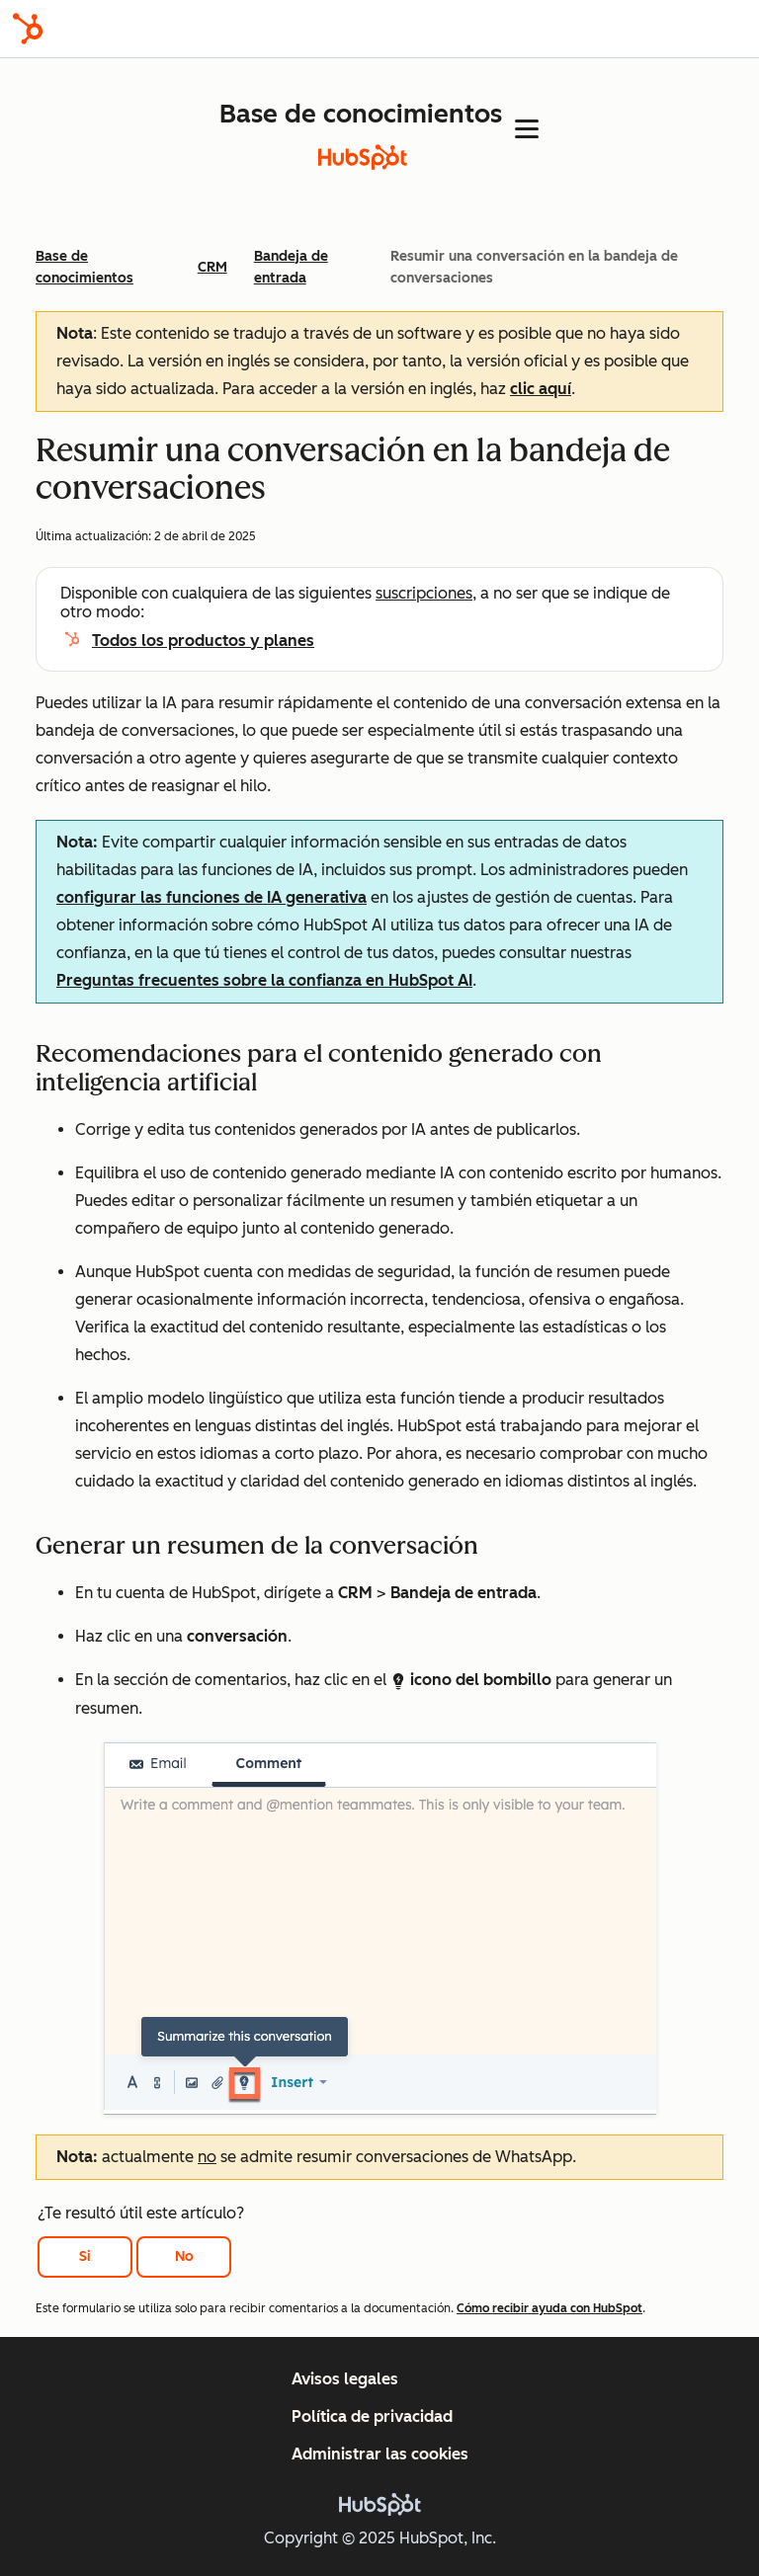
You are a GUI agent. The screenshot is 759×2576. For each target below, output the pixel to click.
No (184, 2256)
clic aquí (540, 388)
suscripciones (424, 593)
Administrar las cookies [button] (380, 2454)
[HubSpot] (27, 28)
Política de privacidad (372, 2416)
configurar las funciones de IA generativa (211, 897)
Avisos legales (345, 2379)
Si (85, 2256)
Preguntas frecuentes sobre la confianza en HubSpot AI (264, 980)
